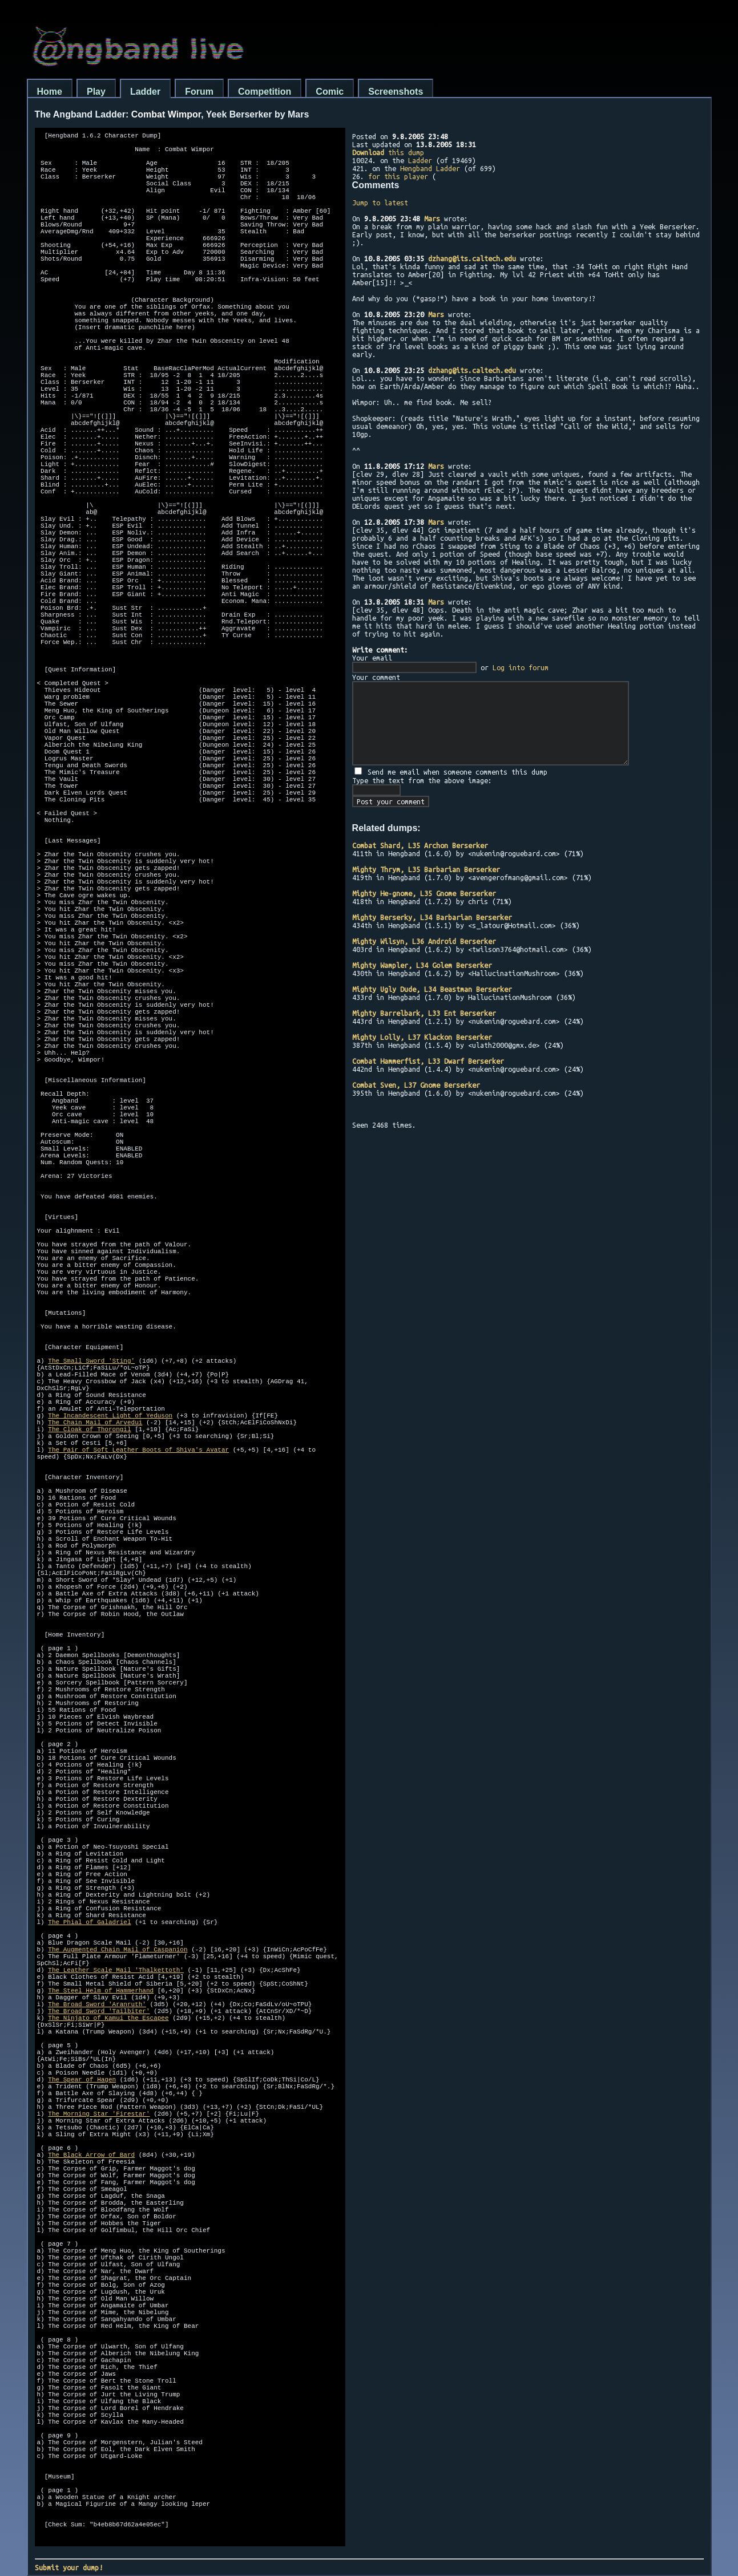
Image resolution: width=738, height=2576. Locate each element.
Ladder (145, 91)
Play (96, 91)
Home (49, 91)
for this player (398, 176)
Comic (330, 91)
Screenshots (395, 91)
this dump (388, 152)
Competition (264, 91)
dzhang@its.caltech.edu (472, 258)
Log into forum (521, 667)
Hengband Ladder (430, 168)
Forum (199, 91)
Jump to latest (380, 202)
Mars (432, 218)
